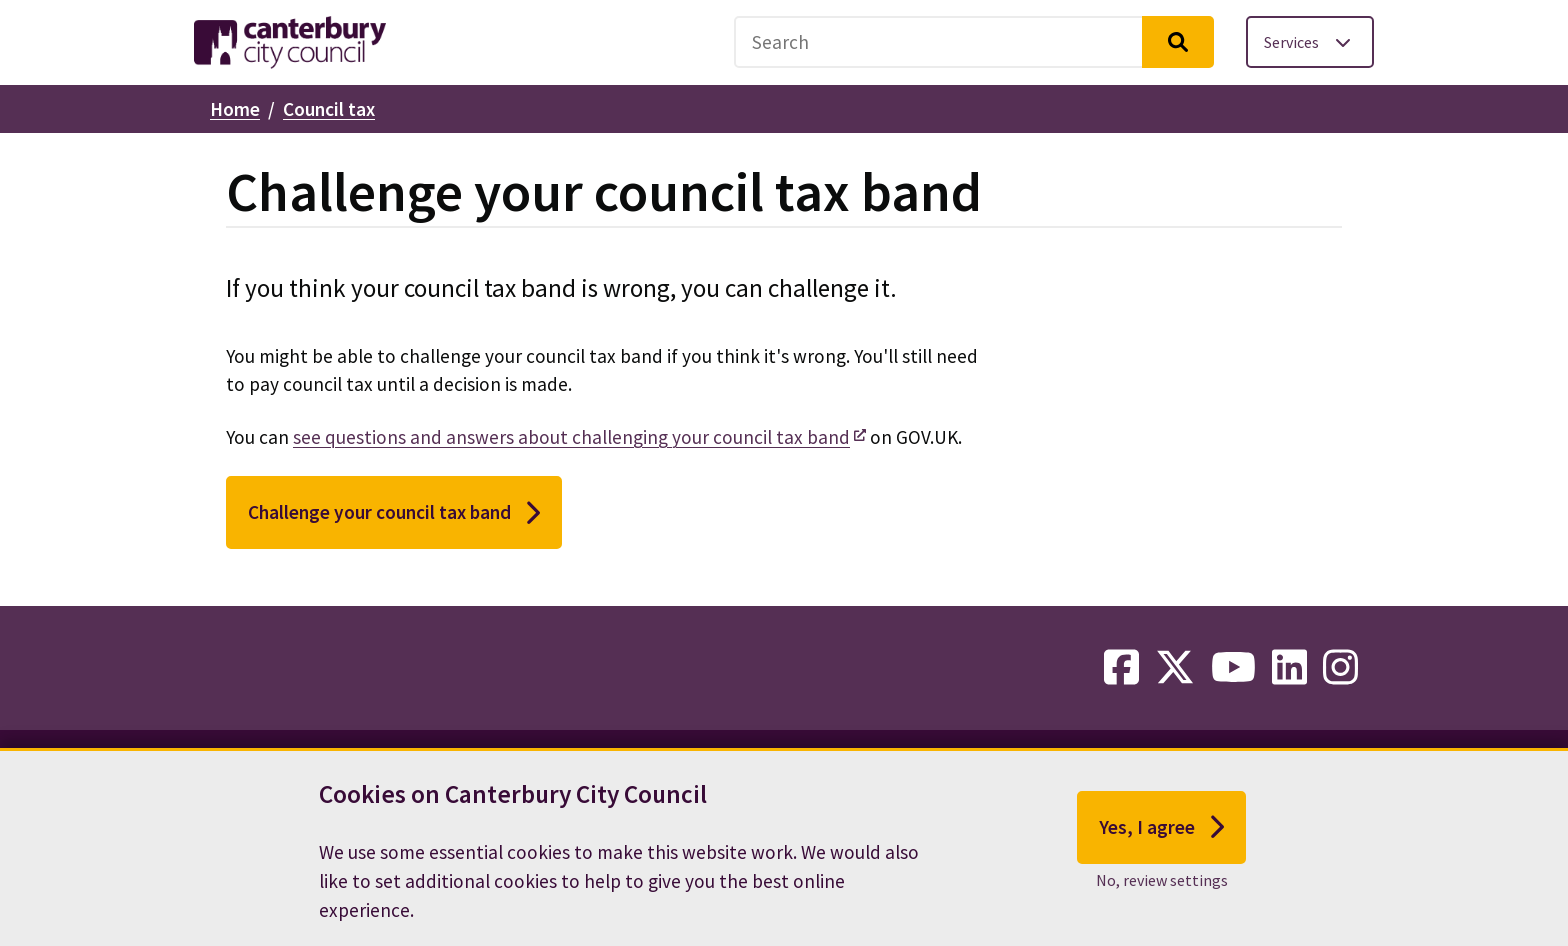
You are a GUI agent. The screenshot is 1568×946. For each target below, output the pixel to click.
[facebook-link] (1121, 668)
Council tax (329, 109)
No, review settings (1162, 891)
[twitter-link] (1175, 668)
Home (235, 109)
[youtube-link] (1233, 668)
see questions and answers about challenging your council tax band (571, 437)
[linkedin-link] (1289, 668)
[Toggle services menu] (1310, 42)
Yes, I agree (1161, 838)
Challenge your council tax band (394, 513)
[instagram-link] (1340, 668)
